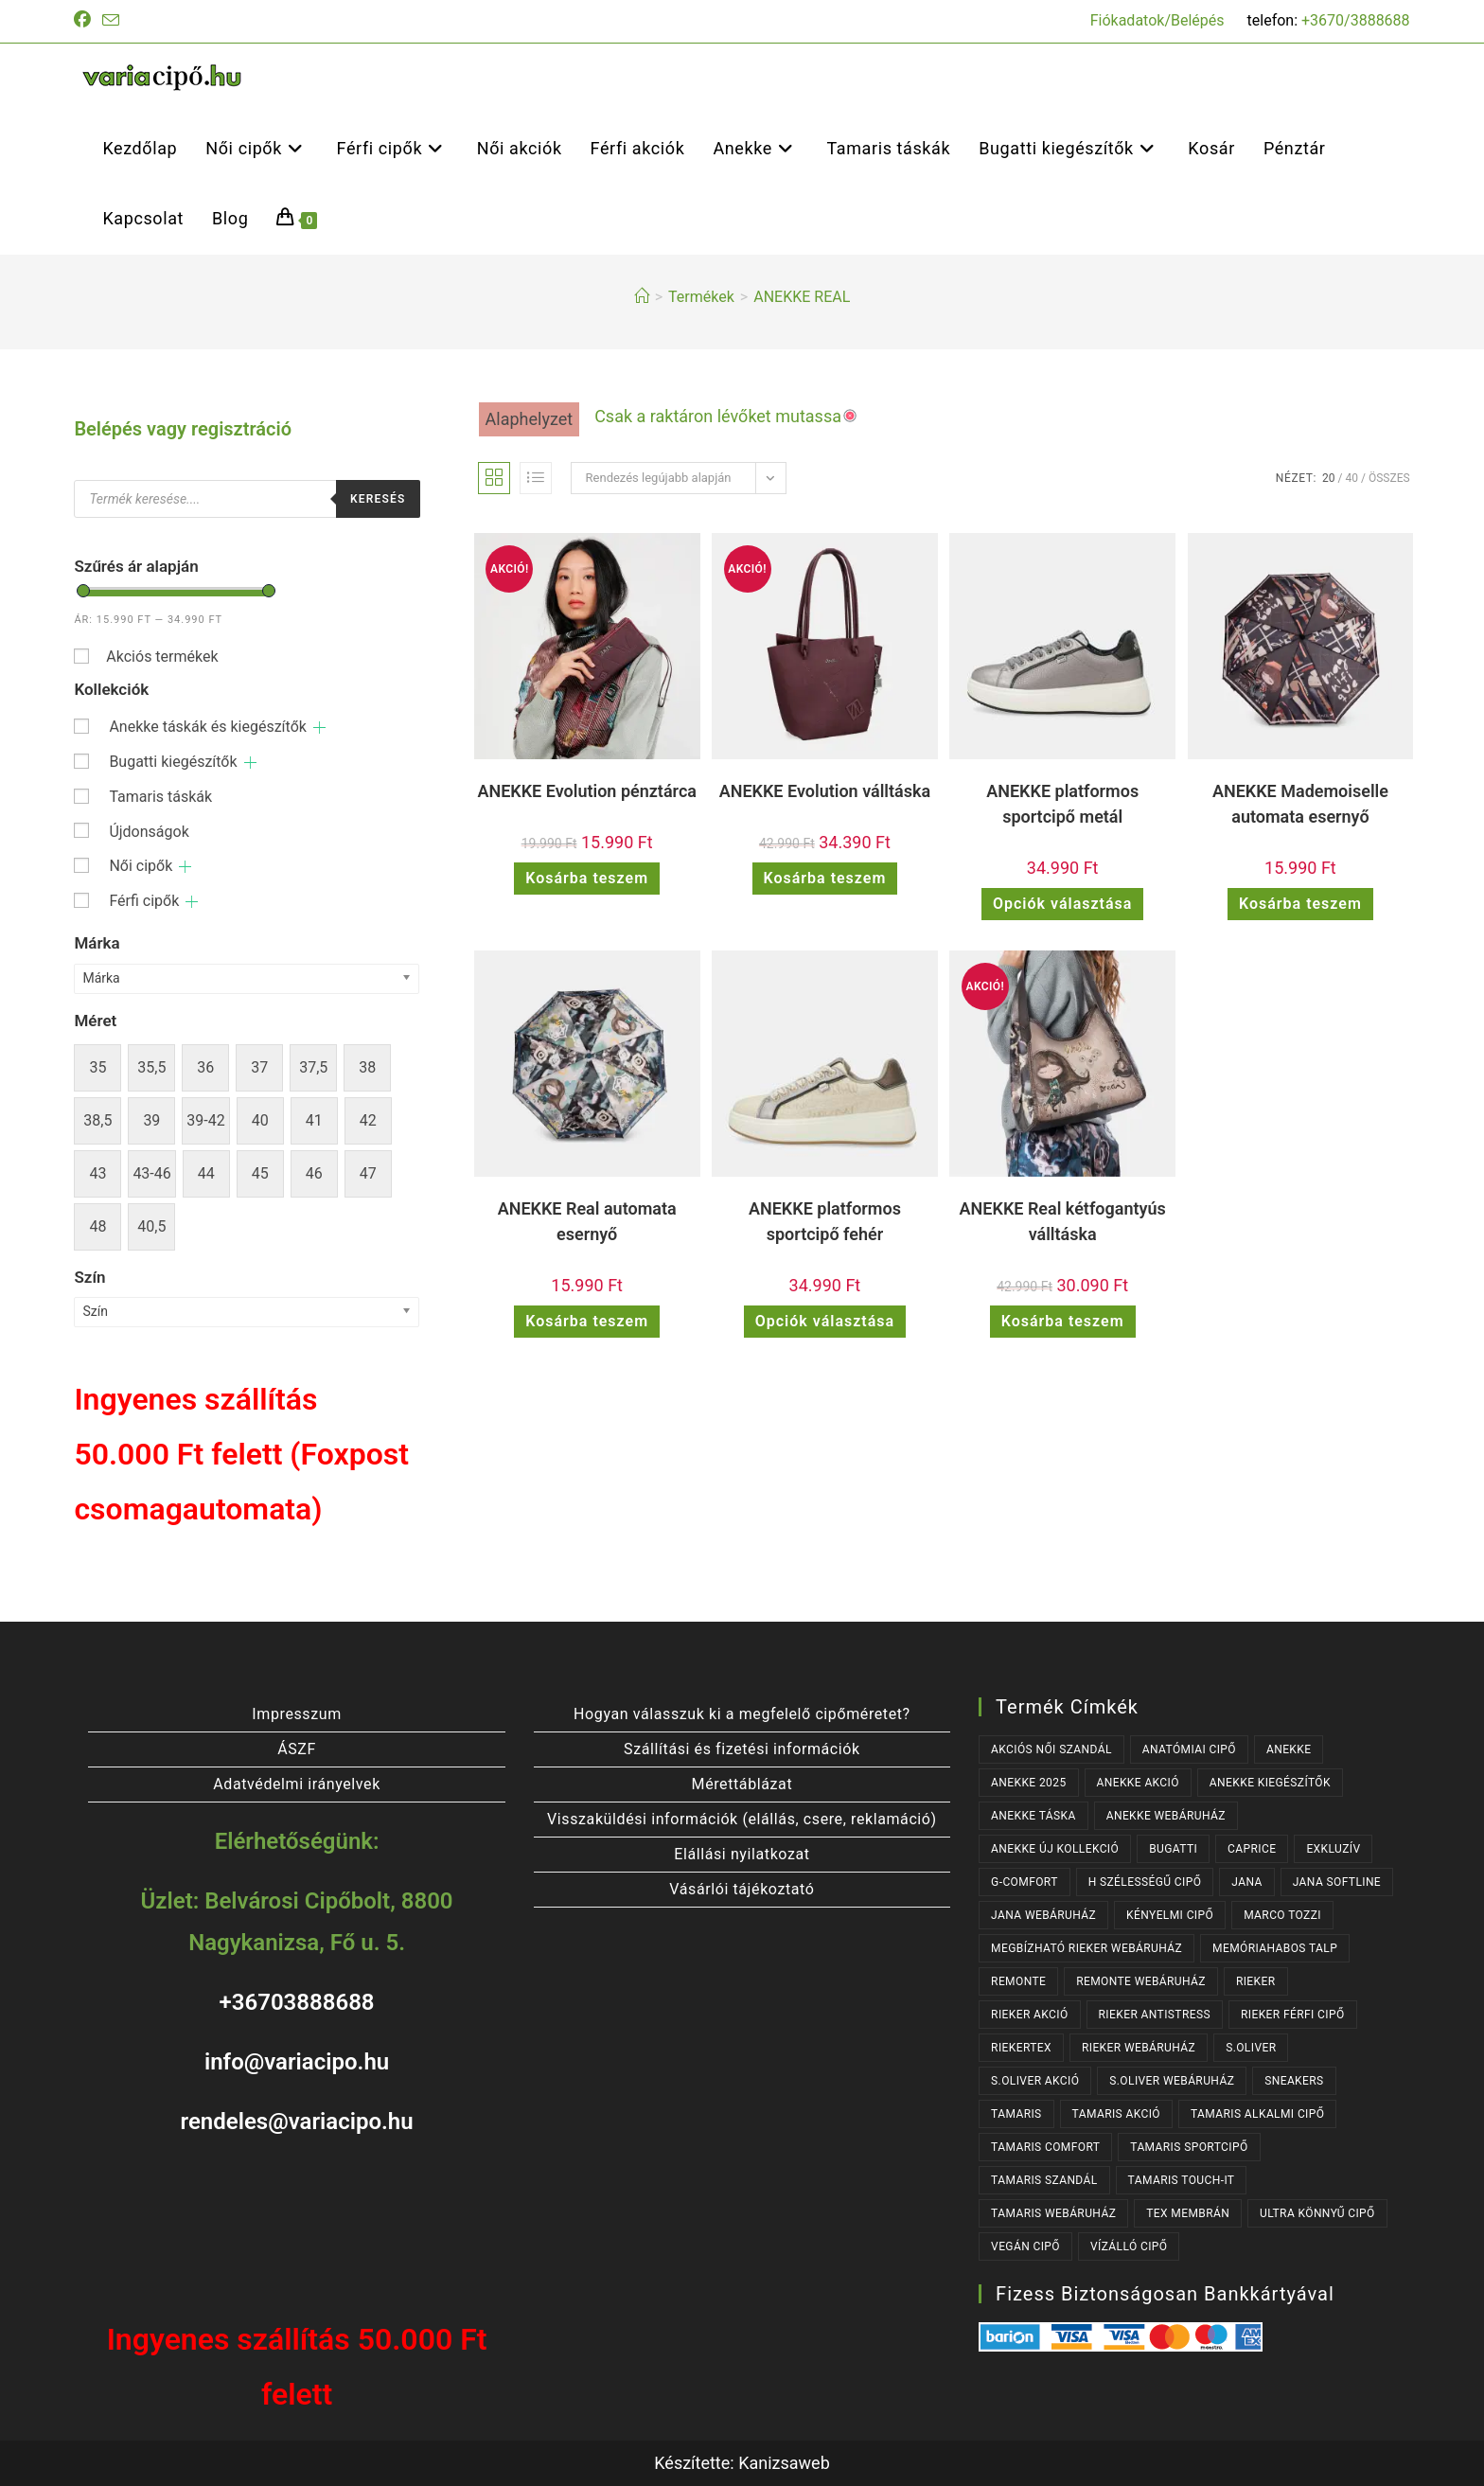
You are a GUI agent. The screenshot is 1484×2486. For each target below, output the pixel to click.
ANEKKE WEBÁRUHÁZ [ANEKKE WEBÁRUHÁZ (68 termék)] (1166, 1815)
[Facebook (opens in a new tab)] (85, 20)
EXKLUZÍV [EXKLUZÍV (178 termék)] (1333, 1849)
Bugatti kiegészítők (173, 762)
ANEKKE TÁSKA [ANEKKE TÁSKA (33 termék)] (1033, 1815)
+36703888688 (297, 2002)
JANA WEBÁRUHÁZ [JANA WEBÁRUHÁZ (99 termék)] (1043, 1915)
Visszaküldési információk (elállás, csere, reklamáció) (742, 1819)
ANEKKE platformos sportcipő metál (1062, 803)
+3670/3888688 (1355, 20)
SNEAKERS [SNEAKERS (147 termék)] (1293, 2080)
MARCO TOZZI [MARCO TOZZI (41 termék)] (1282, 1915)
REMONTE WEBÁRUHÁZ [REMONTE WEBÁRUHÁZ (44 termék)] (1141, 1981)
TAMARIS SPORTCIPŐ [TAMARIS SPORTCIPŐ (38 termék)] (1188, 2147)
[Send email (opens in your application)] (111, 21)
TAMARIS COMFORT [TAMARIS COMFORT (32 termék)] (1045, 2147)
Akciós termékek (162, 657)
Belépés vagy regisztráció (183, 428)
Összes (1389, 478)
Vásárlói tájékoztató (741, 1889)
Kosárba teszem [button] (586, 878)
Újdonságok (148, 832)
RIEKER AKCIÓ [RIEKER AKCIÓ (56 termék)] (1030, 2014)
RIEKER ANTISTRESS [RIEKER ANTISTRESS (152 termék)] (1154, 2014)
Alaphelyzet (530, 419)
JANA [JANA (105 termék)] (1246, 1882)
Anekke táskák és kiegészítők (208, 727)
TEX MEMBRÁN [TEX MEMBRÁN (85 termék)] (1187, 2213)
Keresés (378, 499)
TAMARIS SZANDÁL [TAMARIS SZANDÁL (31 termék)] (1044, 2180)
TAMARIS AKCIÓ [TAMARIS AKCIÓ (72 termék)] (1116, 2114)
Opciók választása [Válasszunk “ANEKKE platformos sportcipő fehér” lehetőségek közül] (824, 1321)
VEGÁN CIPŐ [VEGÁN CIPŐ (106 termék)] (1025, 2246)
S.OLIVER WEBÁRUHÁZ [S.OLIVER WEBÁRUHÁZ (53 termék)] (1171, 2080)
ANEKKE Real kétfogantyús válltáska (1063, 1221)
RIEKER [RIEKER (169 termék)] (1256, 1981)
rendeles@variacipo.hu (297, 2121)
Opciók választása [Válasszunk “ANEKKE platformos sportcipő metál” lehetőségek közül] (1062, 904)
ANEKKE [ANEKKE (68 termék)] (1289, 1749)
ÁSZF (296, 1749)
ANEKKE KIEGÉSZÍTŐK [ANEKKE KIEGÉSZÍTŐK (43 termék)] (1270, 1782)
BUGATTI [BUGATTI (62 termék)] (1173, 1849)
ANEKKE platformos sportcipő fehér (825, 1221)
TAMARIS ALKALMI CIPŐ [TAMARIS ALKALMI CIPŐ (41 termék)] (1257, 2114)
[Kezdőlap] (641, 297)
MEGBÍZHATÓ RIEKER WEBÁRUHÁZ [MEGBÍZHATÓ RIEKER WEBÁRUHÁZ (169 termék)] (1086, 1948)
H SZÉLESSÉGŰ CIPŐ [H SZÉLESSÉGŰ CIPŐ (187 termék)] (1145, 1882)
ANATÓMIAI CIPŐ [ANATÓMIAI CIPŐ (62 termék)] (1189, 1749)
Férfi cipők (144, 901)
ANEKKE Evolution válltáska (825, 791)
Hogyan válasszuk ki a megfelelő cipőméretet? (742, 1714)
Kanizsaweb (784, 2463)
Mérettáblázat (742, 1784)
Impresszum (296, 1714)
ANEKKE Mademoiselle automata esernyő (1300, 803)
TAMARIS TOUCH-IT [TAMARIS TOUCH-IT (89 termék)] (1181, 2180)
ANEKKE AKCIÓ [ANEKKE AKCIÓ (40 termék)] (1138, 1782)
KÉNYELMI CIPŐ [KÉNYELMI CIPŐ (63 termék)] (1169, 1915)
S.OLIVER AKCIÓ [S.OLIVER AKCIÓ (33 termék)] (1035, 2080)
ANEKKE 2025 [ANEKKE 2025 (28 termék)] (1028, 1782)
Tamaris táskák (160, 797)
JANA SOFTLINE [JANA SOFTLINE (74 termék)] (1337, 1882)
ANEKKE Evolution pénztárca (587, 791)
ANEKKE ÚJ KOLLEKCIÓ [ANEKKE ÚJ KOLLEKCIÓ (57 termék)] (1055, 1849)
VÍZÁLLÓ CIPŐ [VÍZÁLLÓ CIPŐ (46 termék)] (1128, 2246)
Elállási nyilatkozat (741, 1854)
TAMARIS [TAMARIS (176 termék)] (1016, 2114)
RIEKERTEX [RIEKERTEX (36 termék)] (1021, 2047)
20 (1328, 478)
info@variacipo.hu (296, 2062)
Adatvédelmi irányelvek (296, 1784)
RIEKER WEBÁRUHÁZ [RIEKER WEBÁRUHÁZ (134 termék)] (1138, 2047)
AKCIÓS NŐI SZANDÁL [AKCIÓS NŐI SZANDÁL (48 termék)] (1051, 1749)
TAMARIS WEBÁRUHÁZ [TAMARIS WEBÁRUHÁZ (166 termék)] (1053, 2213)
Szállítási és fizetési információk (742, 1749)
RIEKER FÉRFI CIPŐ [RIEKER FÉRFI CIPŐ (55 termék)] (1293, 2014)
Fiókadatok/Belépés (1157, 20)
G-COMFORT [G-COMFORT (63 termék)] (1024, 1882)
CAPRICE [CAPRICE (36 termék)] (1252, 1849)
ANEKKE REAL (801, 297)
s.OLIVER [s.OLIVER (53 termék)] (1251, 2047)
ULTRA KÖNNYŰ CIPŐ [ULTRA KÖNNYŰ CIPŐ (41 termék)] (1317, 2213)
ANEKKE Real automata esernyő (587, 1221)
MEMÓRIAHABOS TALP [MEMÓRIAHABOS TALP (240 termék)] (1274, 1948)
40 (1352, 478)
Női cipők (140, 866)
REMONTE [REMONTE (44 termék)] (1018, 1981)
